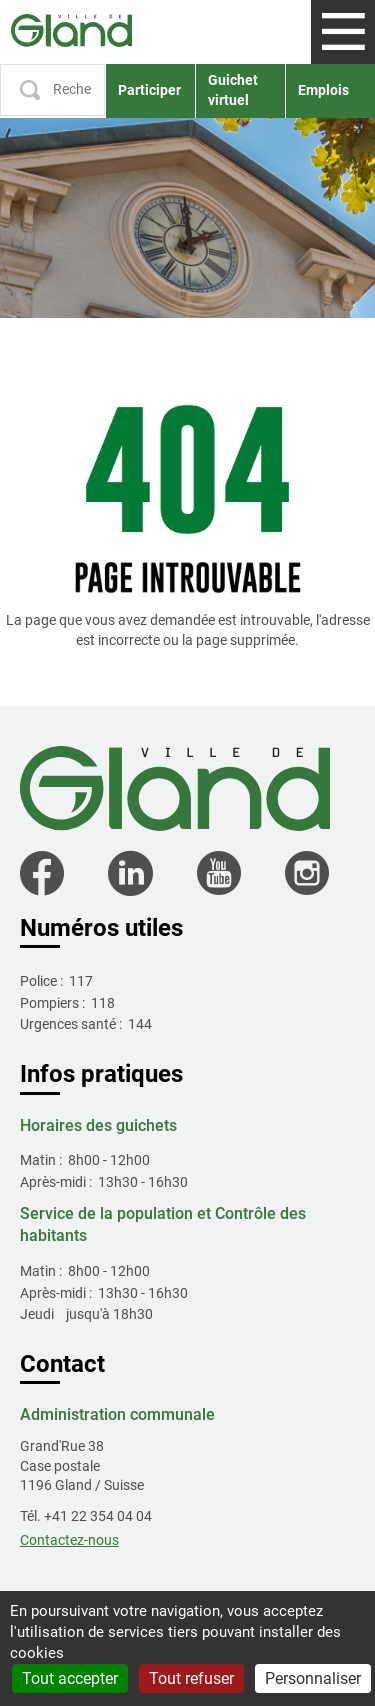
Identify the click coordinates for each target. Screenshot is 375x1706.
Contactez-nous (69, 1540)
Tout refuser (191, 1678)
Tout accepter (70, 1678)
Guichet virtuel (233, 90)
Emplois (323, 90)
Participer (149, 90)
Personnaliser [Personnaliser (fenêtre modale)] (313, 1678)
